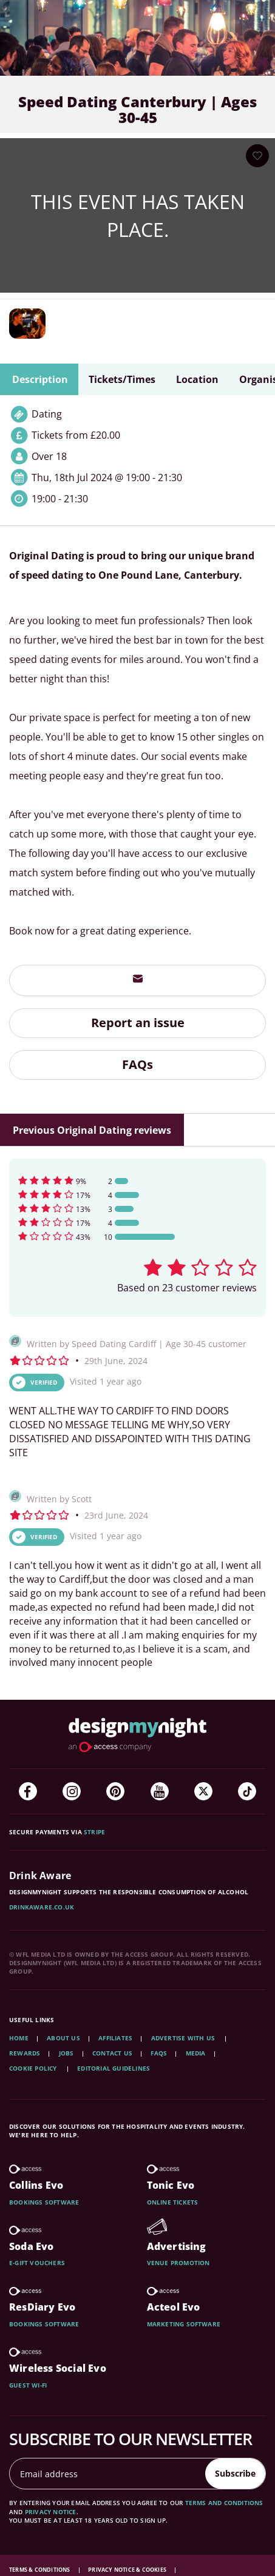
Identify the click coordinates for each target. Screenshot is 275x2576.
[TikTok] (247, 1791)
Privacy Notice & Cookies (128, 2570)
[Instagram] (72, 1791)
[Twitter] (203, 1791)
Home (19, 2038)
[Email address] (108, 2473)
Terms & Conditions (40, 2570)
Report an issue (138, 1022)
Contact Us (112, 2053)
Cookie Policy (34, 2068)
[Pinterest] (115, 1791)
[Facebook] (28, 1791)
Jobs (66, 2053)
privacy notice (50, 2512)
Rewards (24, 2053)
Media (196, 2053)
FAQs (137, 1064)
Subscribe (235, 2473)
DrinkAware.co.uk (41, 1907)
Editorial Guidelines (113, 2068)
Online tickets (173, 2202)
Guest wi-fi (28, 2385)
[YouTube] (160, 1791)
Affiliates (115, 2038)
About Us (63, 2038)
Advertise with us (183, 2038)
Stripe (94, 1832)
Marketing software (184, 2324)
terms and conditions (224, 2502)
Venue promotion (178, 2262)
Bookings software (44, 2202)
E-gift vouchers (37, 2262)
